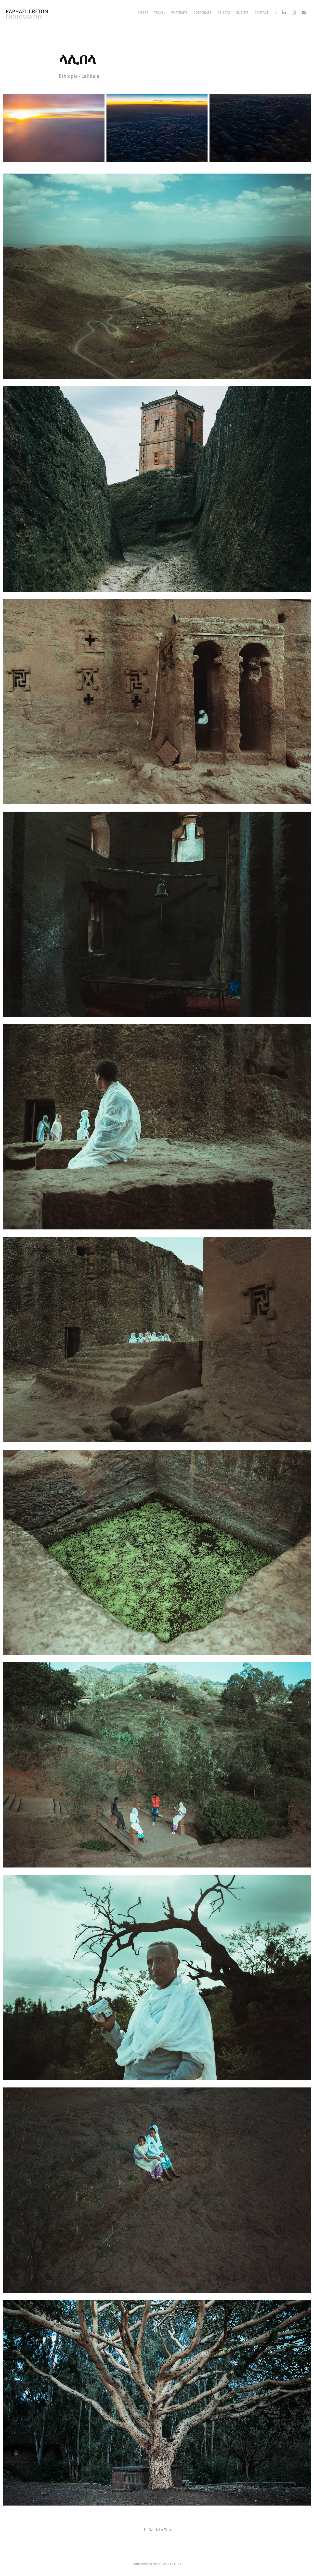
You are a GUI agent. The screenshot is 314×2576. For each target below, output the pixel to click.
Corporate (202, 12)
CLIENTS (242, 12)
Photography (24, 17)
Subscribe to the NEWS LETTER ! (157, 2564)
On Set (142, 12)
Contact (261, 12)
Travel (159, 12)
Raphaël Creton (27, 11)
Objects (223, 12)
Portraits (179, 12)
